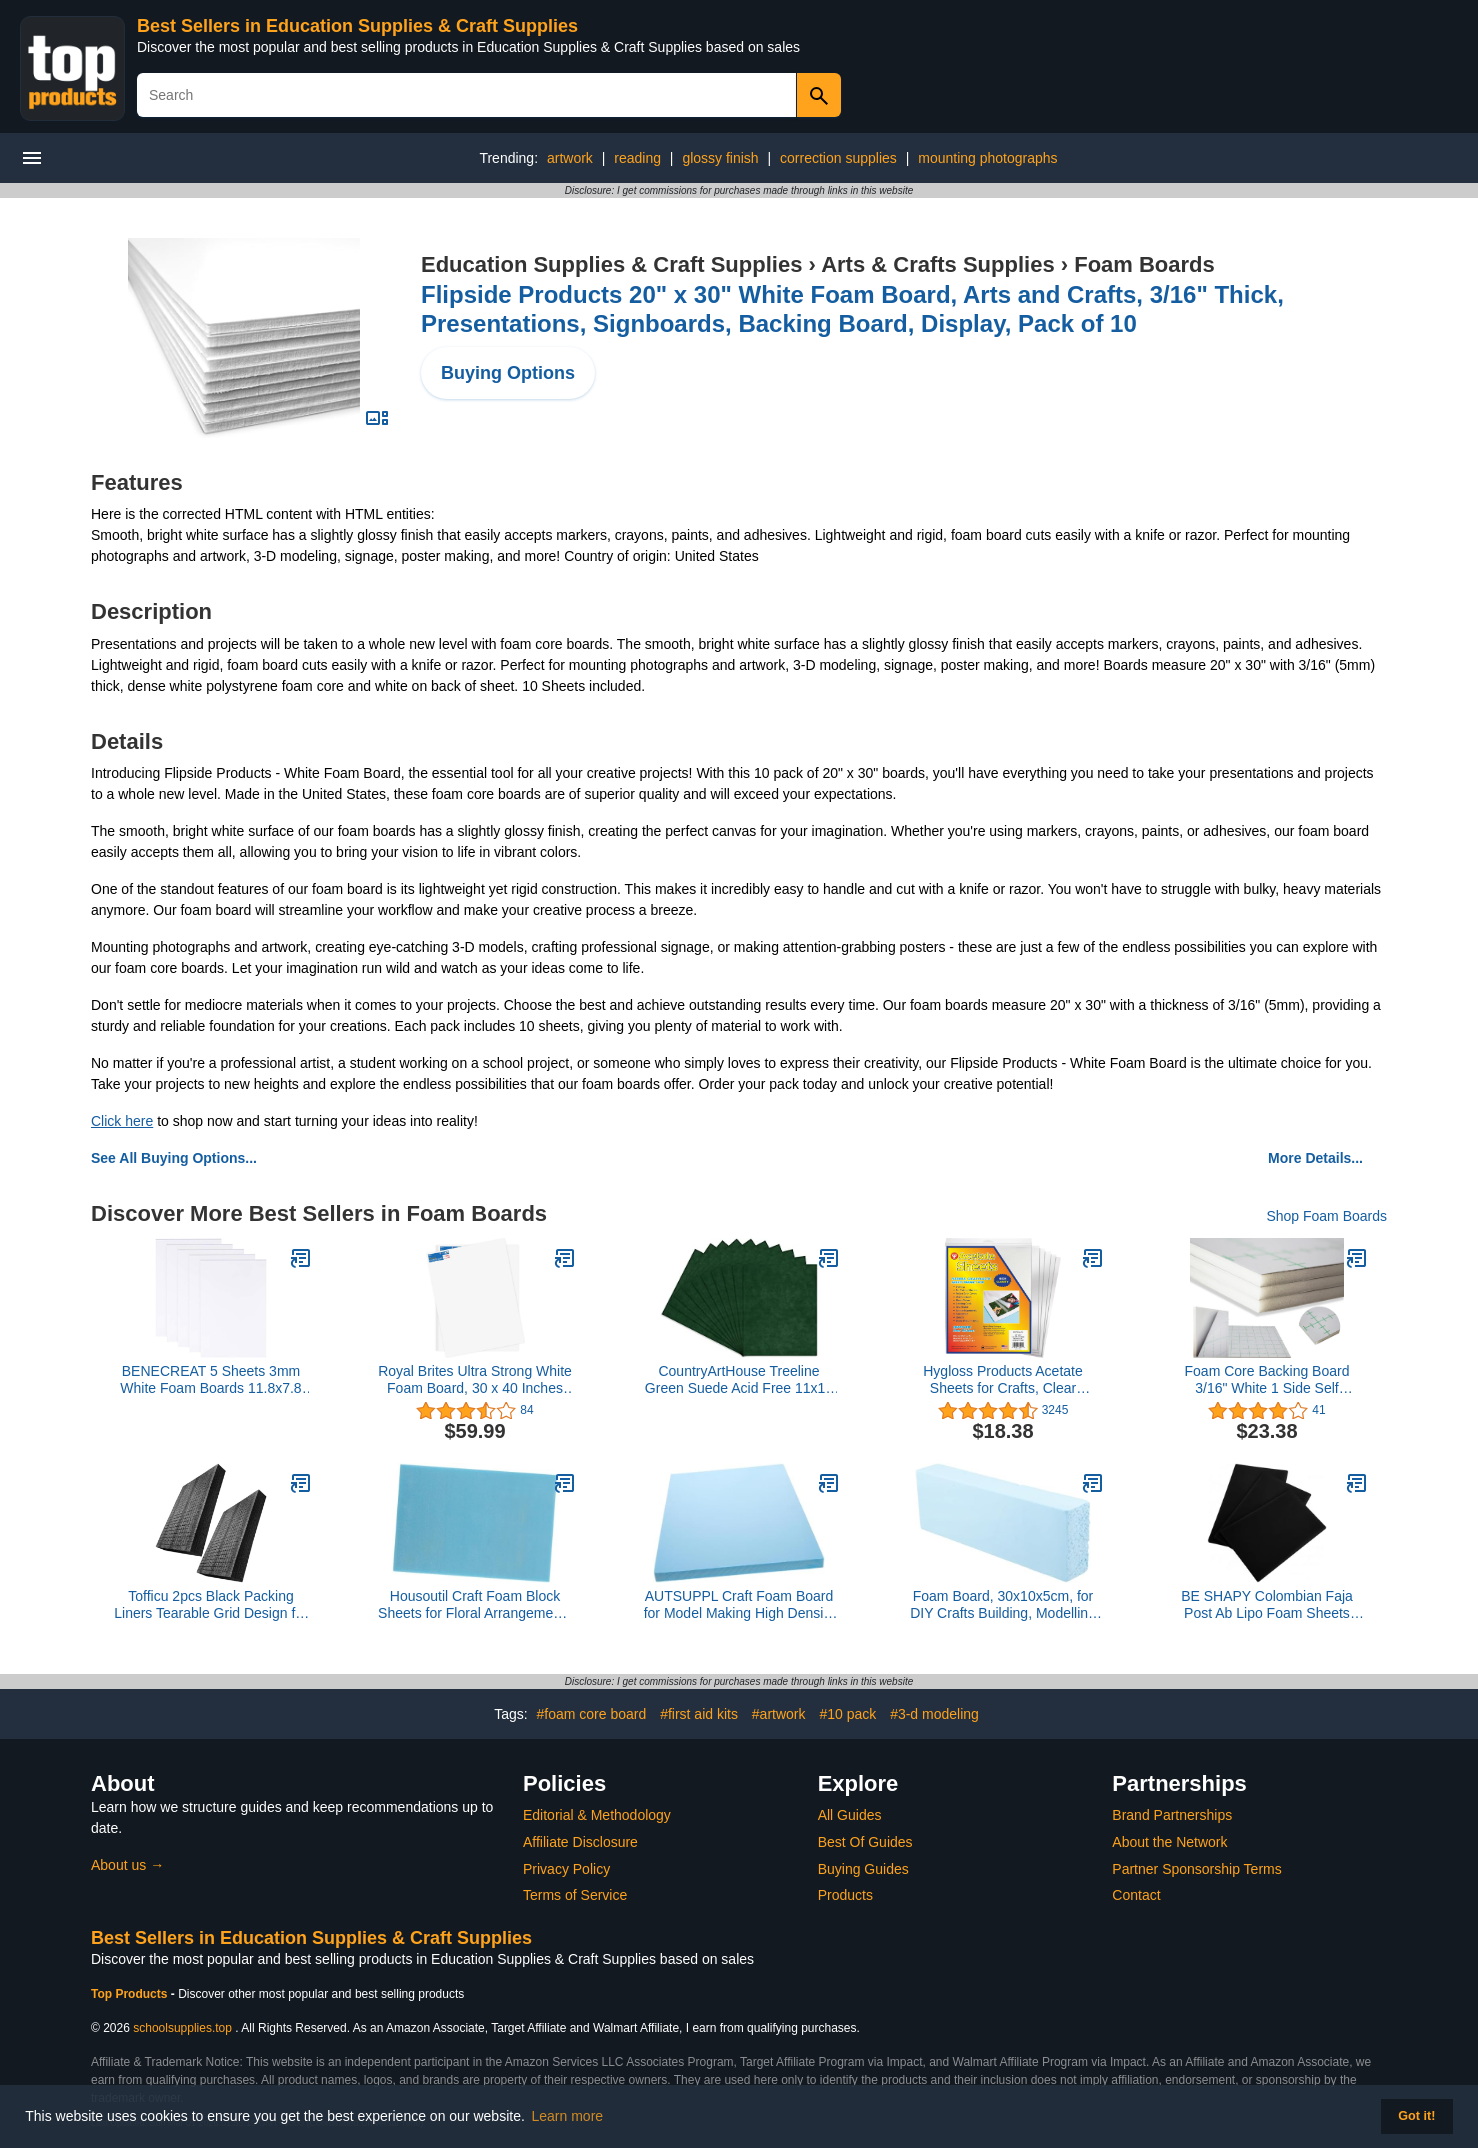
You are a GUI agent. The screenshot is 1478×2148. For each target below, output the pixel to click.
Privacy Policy (566, 1869)
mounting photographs (987, 158)
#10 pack (847, 1714)
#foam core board (592, 1714)
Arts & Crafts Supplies (938, 264)
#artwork (779, 1714)
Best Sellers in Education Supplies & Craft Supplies (357, 26)
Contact (1136, 1895)
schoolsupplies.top (182, 2028)
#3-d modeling (934, 1714)
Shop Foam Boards (1326, 1216)
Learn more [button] (568, 2116)
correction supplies (838, 158)
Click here (122, 1121)
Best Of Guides (865, 1842)
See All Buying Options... (174, 1158)
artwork (570, 158)
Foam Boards (1144, 264)
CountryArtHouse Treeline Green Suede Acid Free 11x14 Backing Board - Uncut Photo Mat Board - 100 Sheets (739, 1380)
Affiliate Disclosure (580, 1842)
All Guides (850, 1815)
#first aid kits (699, 1714)
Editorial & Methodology (597, 1815)
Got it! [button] (1416, 2116)
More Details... (1315, 1158)
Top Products (131, 1994)
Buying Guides (863, 1869)
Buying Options (508, 373)
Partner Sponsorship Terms (1196, 1869)
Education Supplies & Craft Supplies (611, 264)
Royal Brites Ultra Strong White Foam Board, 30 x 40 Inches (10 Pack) (475, 1380)
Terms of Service (575, 1895)
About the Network (1169, 1842)
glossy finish (720, 158)
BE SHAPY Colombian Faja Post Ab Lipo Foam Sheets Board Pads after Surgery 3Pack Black (1267, 1605)
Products (845, 1895)
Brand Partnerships (1172, 1815)
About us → (127, 1865)
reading (637, 158)
